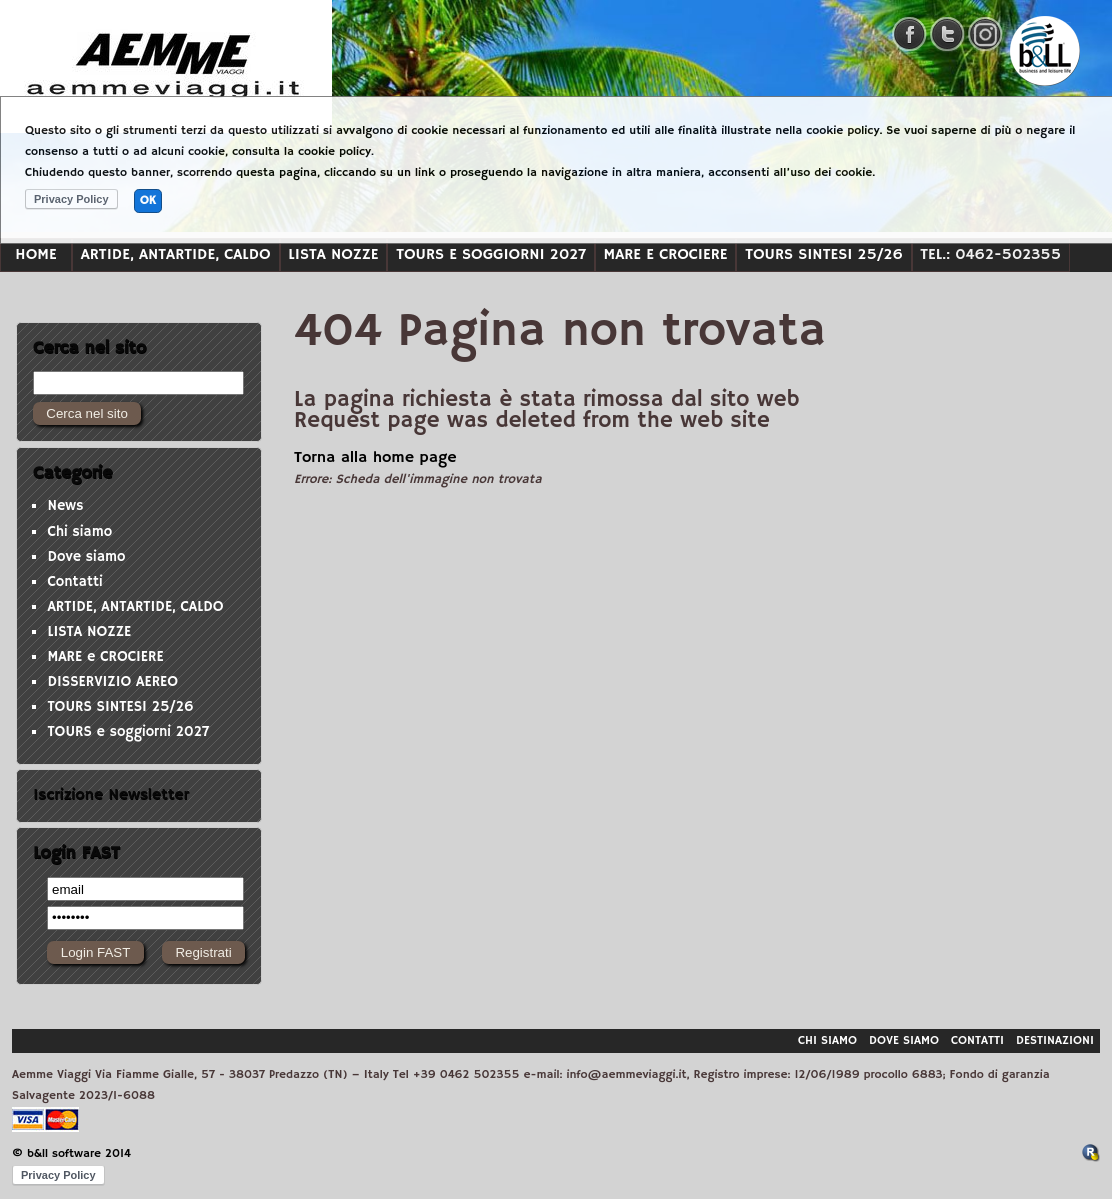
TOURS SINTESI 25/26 (824, 254)
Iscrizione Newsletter (111, 795)
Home (35, 254)
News (65, 506)
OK (148, 200)
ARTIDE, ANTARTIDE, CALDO (176, 254)
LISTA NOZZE (333, 254)
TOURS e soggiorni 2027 (491, 254)
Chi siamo (79, 532)
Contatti (74, 582)
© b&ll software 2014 (71, 1153)
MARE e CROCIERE (666, 254)
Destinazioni (1055, 1040)
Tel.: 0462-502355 (990, 254)
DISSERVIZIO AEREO (112, 682)
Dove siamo (86, 557)
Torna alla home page (375, 458)
